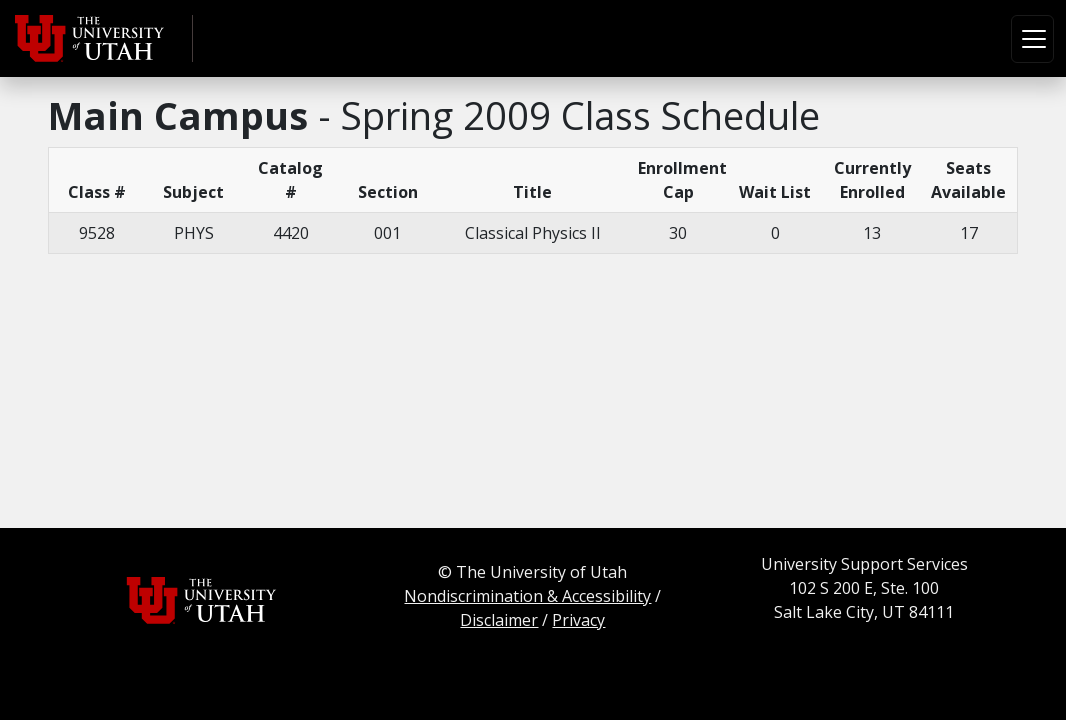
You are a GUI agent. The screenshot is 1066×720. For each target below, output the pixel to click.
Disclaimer (499, 620)
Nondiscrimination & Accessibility (527, 596)
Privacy (578, 620)
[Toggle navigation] (1032, 39)
